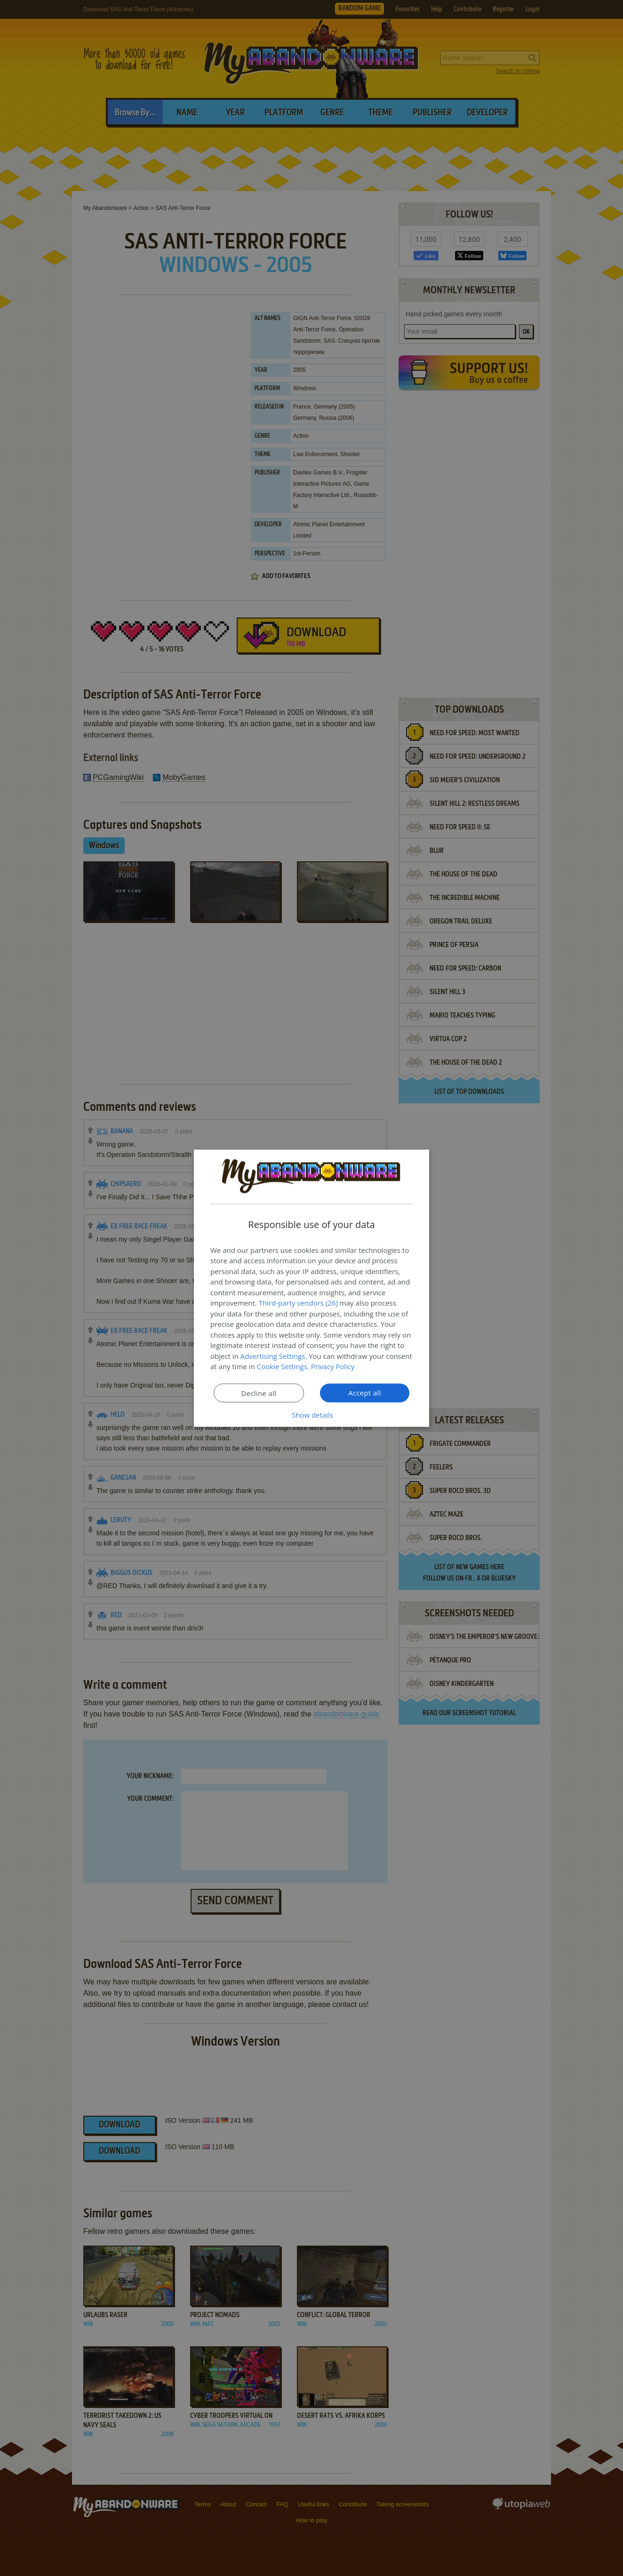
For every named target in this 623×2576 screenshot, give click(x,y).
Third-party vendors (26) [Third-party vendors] (298, 1303)
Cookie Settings (282, 1366)
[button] (311, 1414)
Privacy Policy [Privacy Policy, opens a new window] (333, 1366)
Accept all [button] (365, 1392)
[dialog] (311, 1288)
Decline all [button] (259, 1392)
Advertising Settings (272, 1355)
